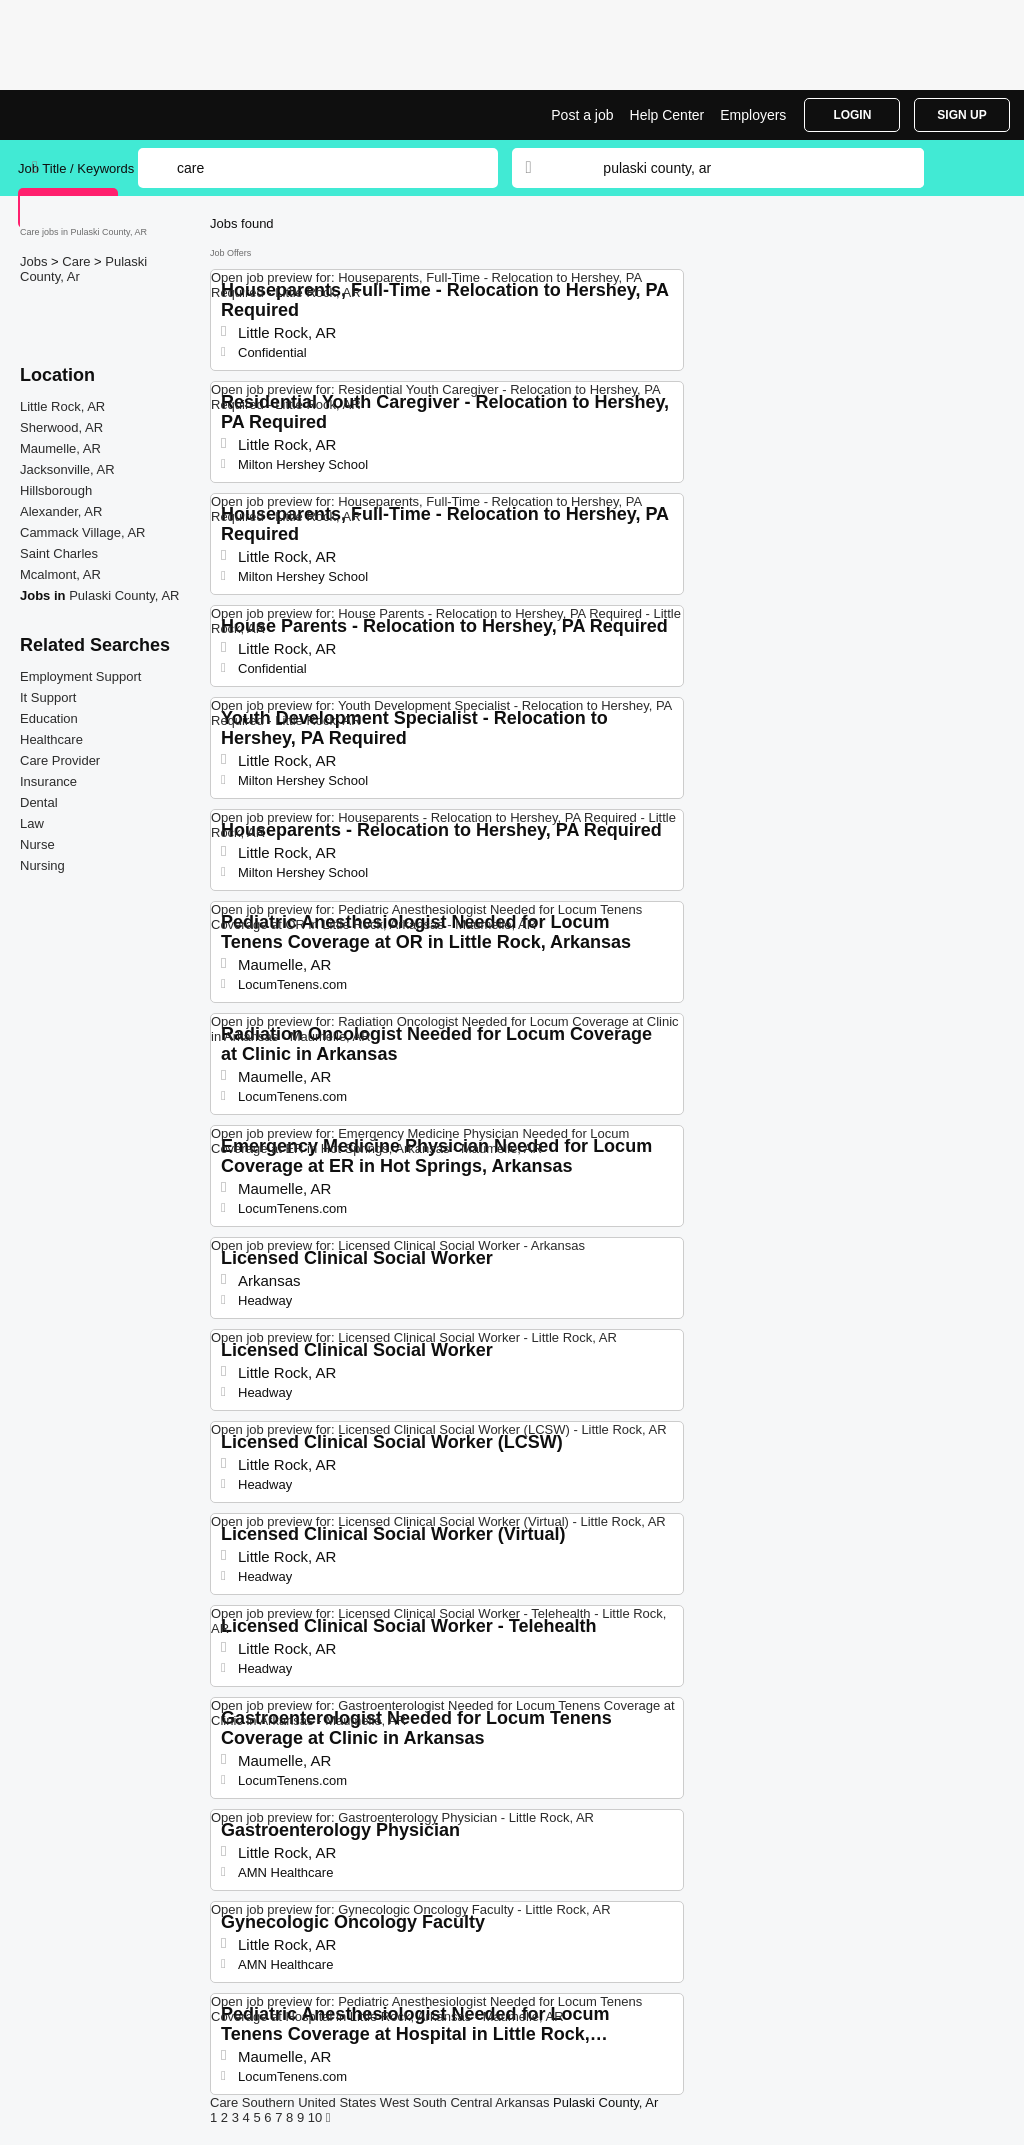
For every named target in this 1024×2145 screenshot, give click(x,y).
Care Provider (60, 760)
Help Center (667, 115)
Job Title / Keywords (76, 168)
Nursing (42, 865)
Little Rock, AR (62, 406)
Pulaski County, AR (124, 595)
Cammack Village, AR (82, 532)
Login (852, 115)
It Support (48, 697)
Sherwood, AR (61, 427)
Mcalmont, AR (60, 574)
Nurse (37, 844)
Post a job (582, 115)
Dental (39, 802)
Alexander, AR (61, 511)
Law (32, 823)
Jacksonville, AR (67, 469)
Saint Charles (59, 553)
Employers (753, 115)
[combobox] (744, 168)
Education (49, 718)
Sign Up (961, 115)
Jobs (35, 261)
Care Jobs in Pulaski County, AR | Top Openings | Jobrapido (93, 115)
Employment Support (80, 676)
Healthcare (51, 739)
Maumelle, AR (60, 448)
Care (78, 261)
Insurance (48, 781)
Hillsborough (56, 490)
